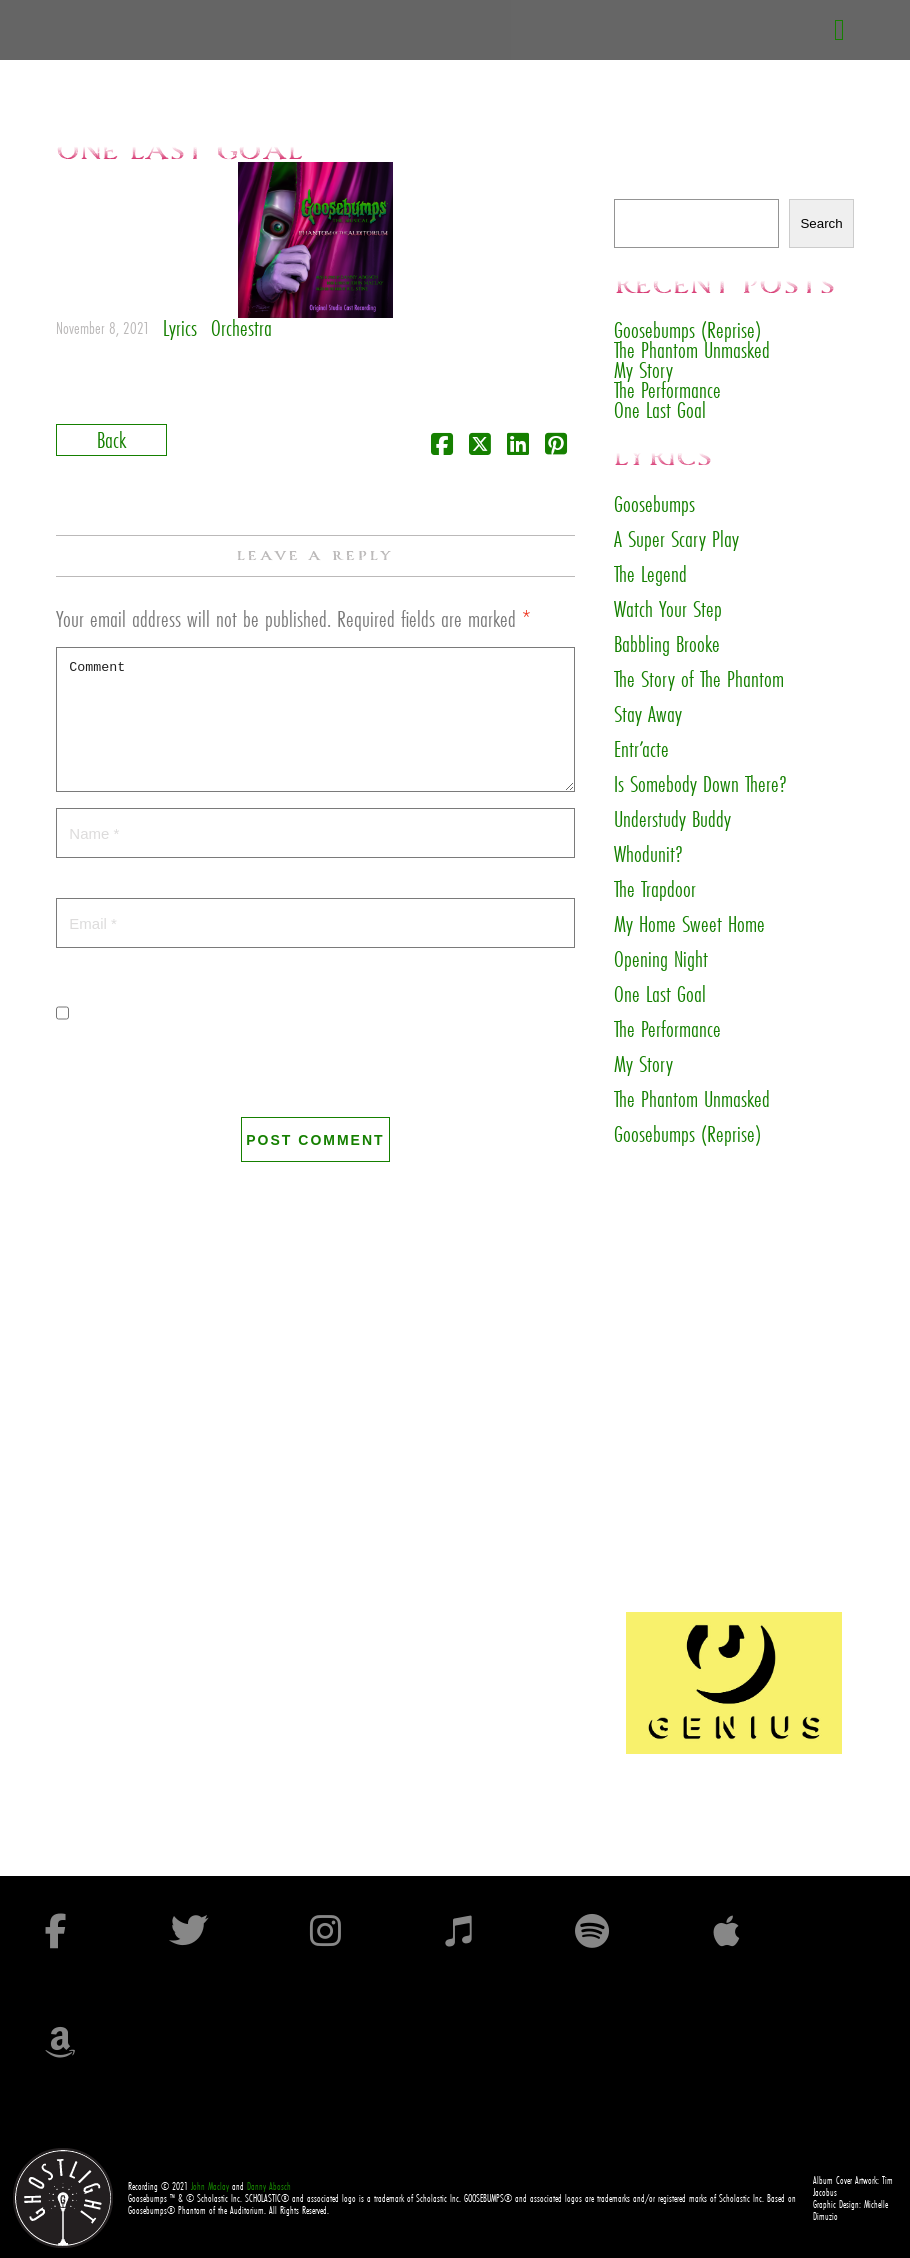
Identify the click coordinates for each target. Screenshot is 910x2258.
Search (635, 188)
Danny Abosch (269, 2186)
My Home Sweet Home (689, 924)
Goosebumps (654, 504)
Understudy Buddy (672, 819)
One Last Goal (660, 409)
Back (111, 439)
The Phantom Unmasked (692, 349)
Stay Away (648, 714)
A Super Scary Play (676, 539)
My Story (643, 369)
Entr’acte (641, 749)
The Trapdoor (655, 889)
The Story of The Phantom (699, 679)
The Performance (667, 389)
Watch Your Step (668, 609)
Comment (315, 719)
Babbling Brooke (667, 644)
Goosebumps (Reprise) (687, 329)
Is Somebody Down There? (700, 784)
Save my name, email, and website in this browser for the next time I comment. (290, 1076)
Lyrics (180, 327)
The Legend (650, 574)
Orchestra (241, 327)
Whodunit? (648, 854)
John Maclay (210, 2186)
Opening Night (661, 959)
